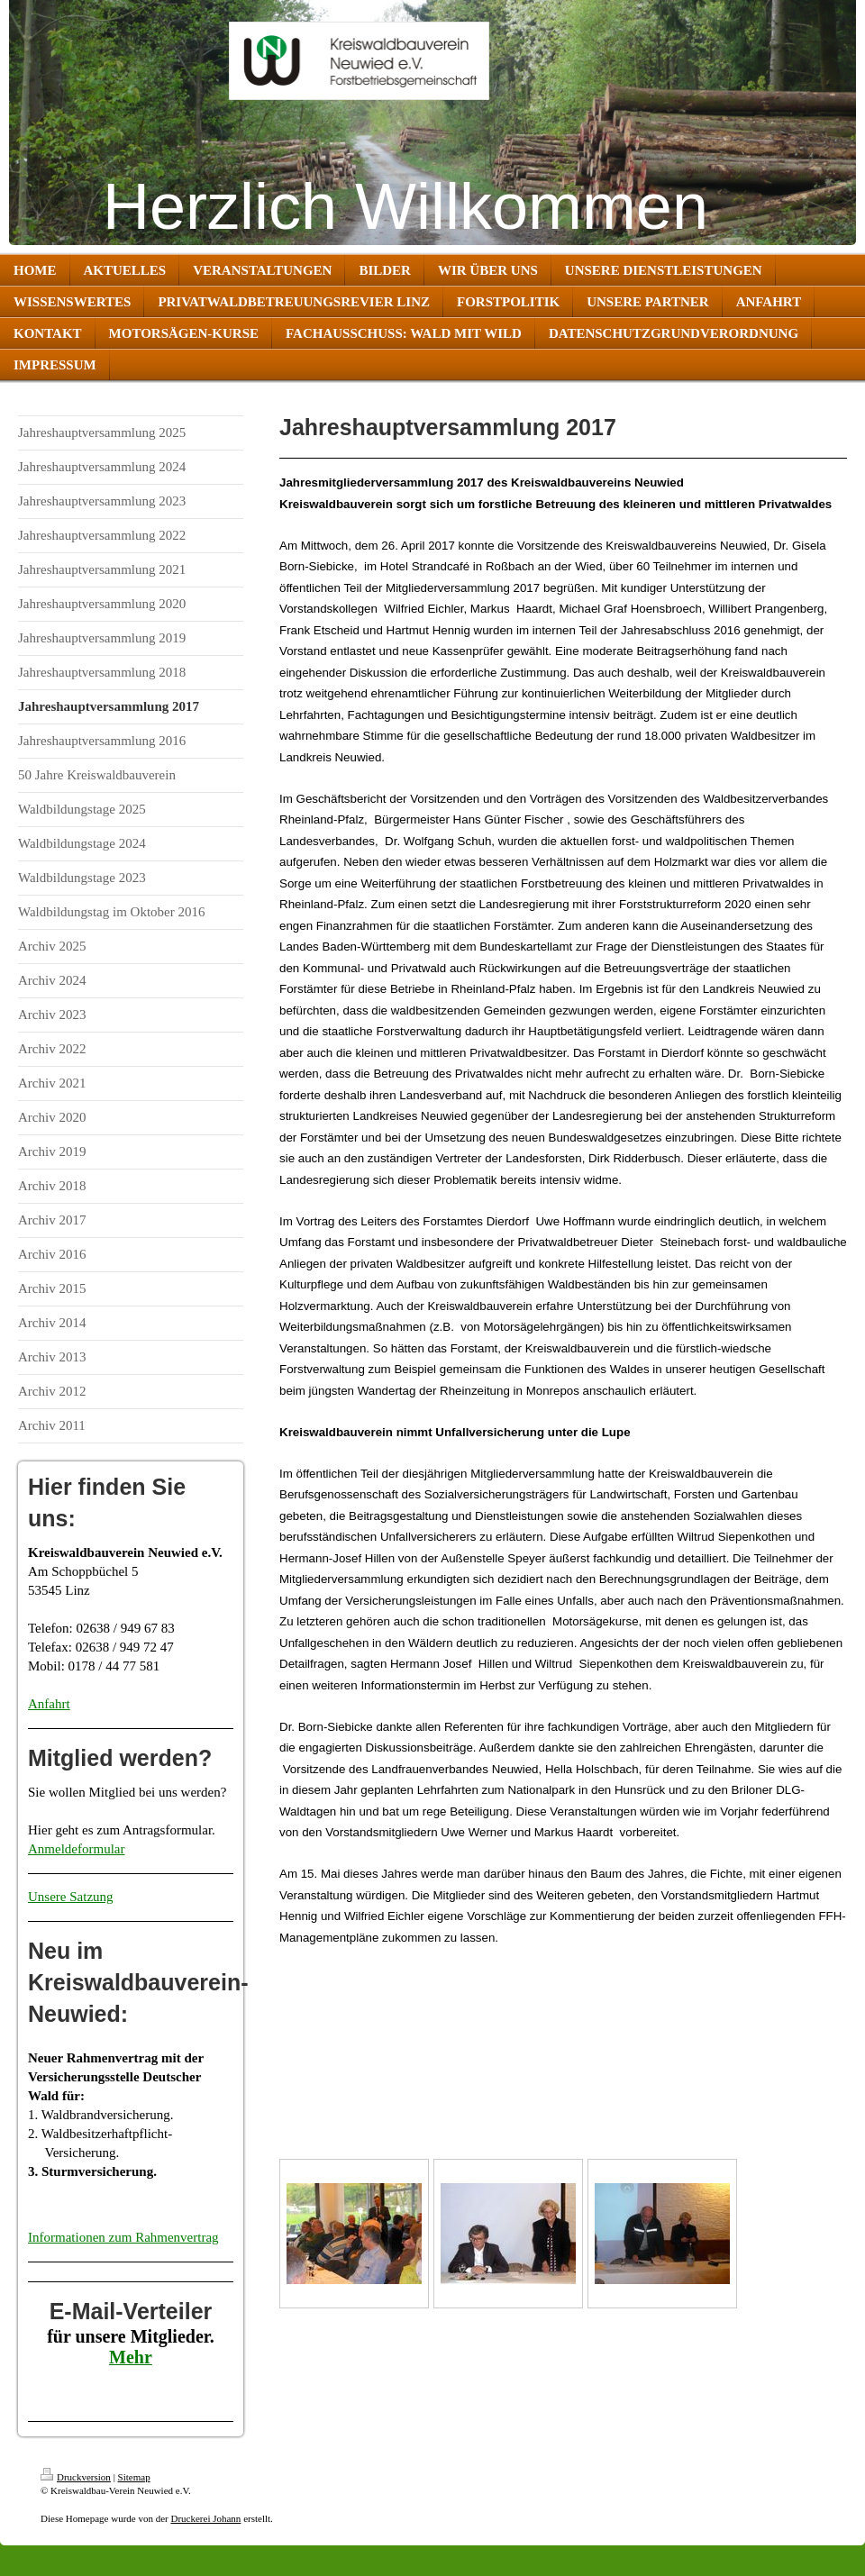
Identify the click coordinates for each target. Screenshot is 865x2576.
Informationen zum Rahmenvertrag (123, 2237)
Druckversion (76, 2476)
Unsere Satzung (71, 1896)
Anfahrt (49, 1704)
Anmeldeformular (76, 1849)
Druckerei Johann (205, 2518)
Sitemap (134, 2476)
